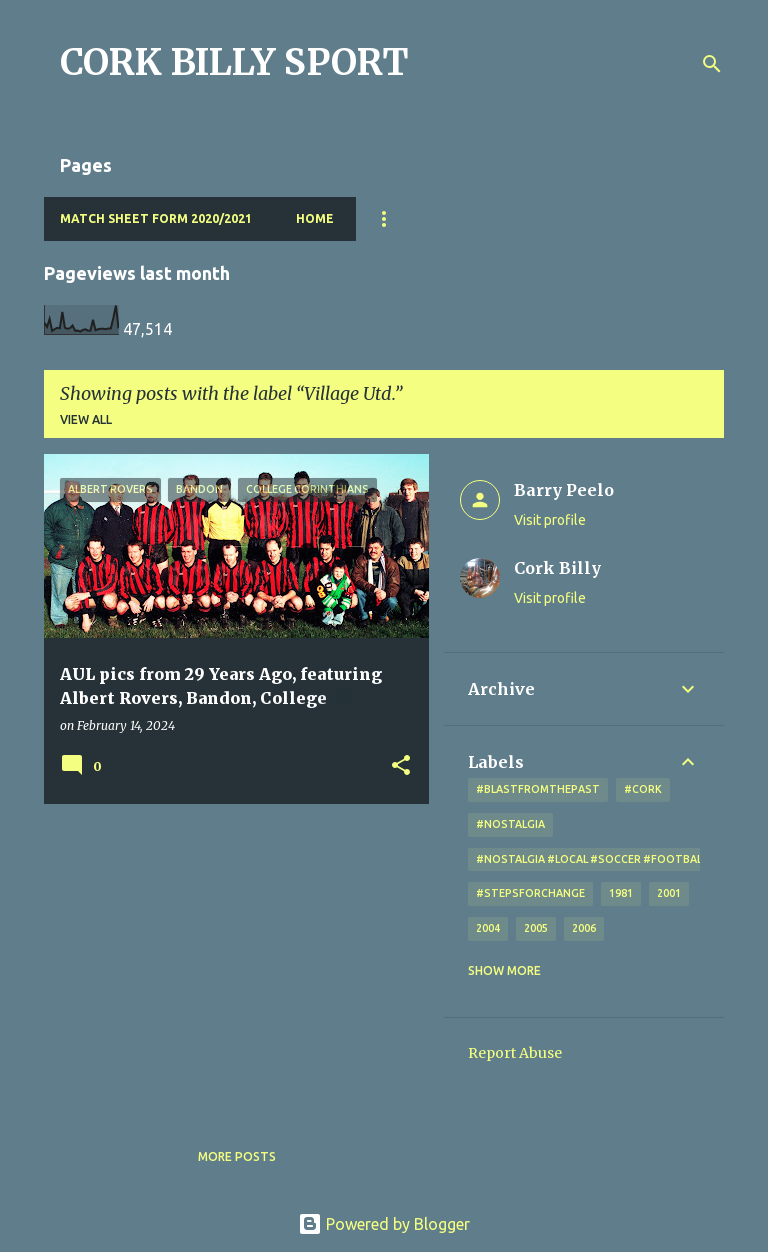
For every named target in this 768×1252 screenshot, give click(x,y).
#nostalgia (510, 824)
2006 (584, 928)
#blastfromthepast (538, 789)
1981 (621, 893)
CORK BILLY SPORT (234, 62)
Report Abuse (515, 1053)
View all (86, 419)
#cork (643, 789)
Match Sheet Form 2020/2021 (156, 218)
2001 (669, 893)
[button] (401, 766)
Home (315, 218)
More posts (237, 1156)
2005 (536, 928)
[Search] (712, 64)
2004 (488, 928)
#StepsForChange (530, 893)
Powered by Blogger (384, 1224)
